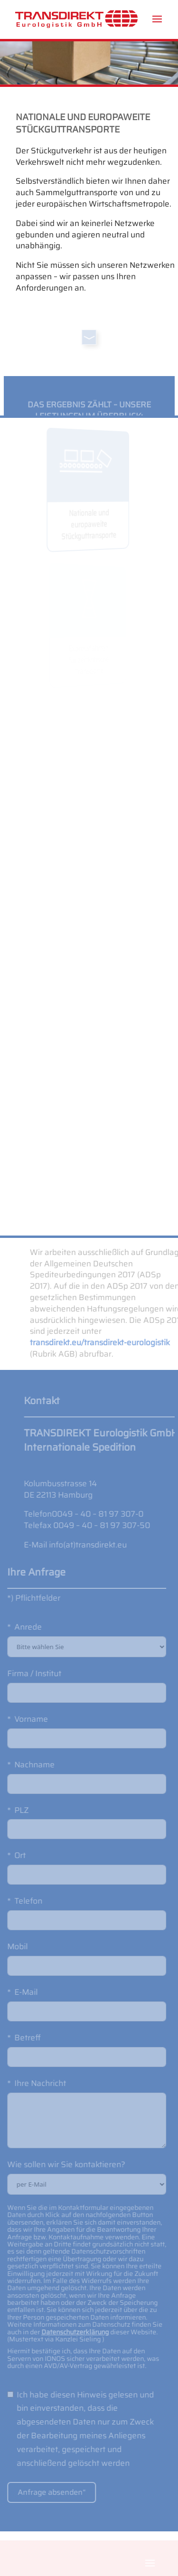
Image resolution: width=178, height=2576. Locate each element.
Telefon (21, 1901)
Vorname (24, 1719)
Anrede (21, 1627)
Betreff (20, 2037)
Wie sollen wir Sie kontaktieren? (59, 2164)
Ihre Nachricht (33, 2083)
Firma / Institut (27, 1673)
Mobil (10, 1946)
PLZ (14, 1810)
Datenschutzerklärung (68, 2332)
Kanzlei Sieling (71, 2339)
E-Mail (18, 1992)
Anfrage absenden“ (44, 2492)
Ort (13, 1855)
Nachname (27, 1764)
